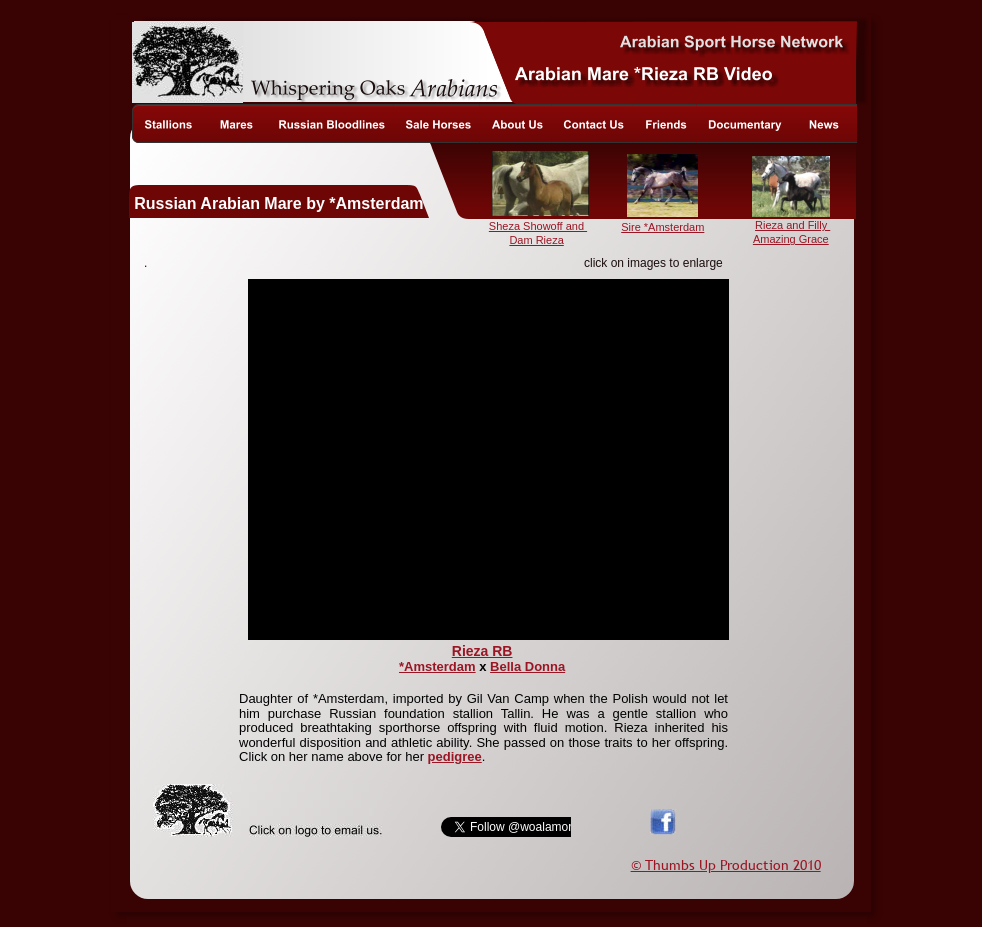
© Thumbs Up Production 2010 (726, 865)
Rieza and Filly (792, 225)
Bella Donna (527, 666)
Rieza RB (482, 651)
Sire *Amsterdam (662, 227)
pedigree (455, 756)
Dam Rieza (536, 240)
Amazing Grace (791, 239)
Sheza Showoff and (538, 226)
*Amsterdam (437, 666)
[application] (488, 459)
